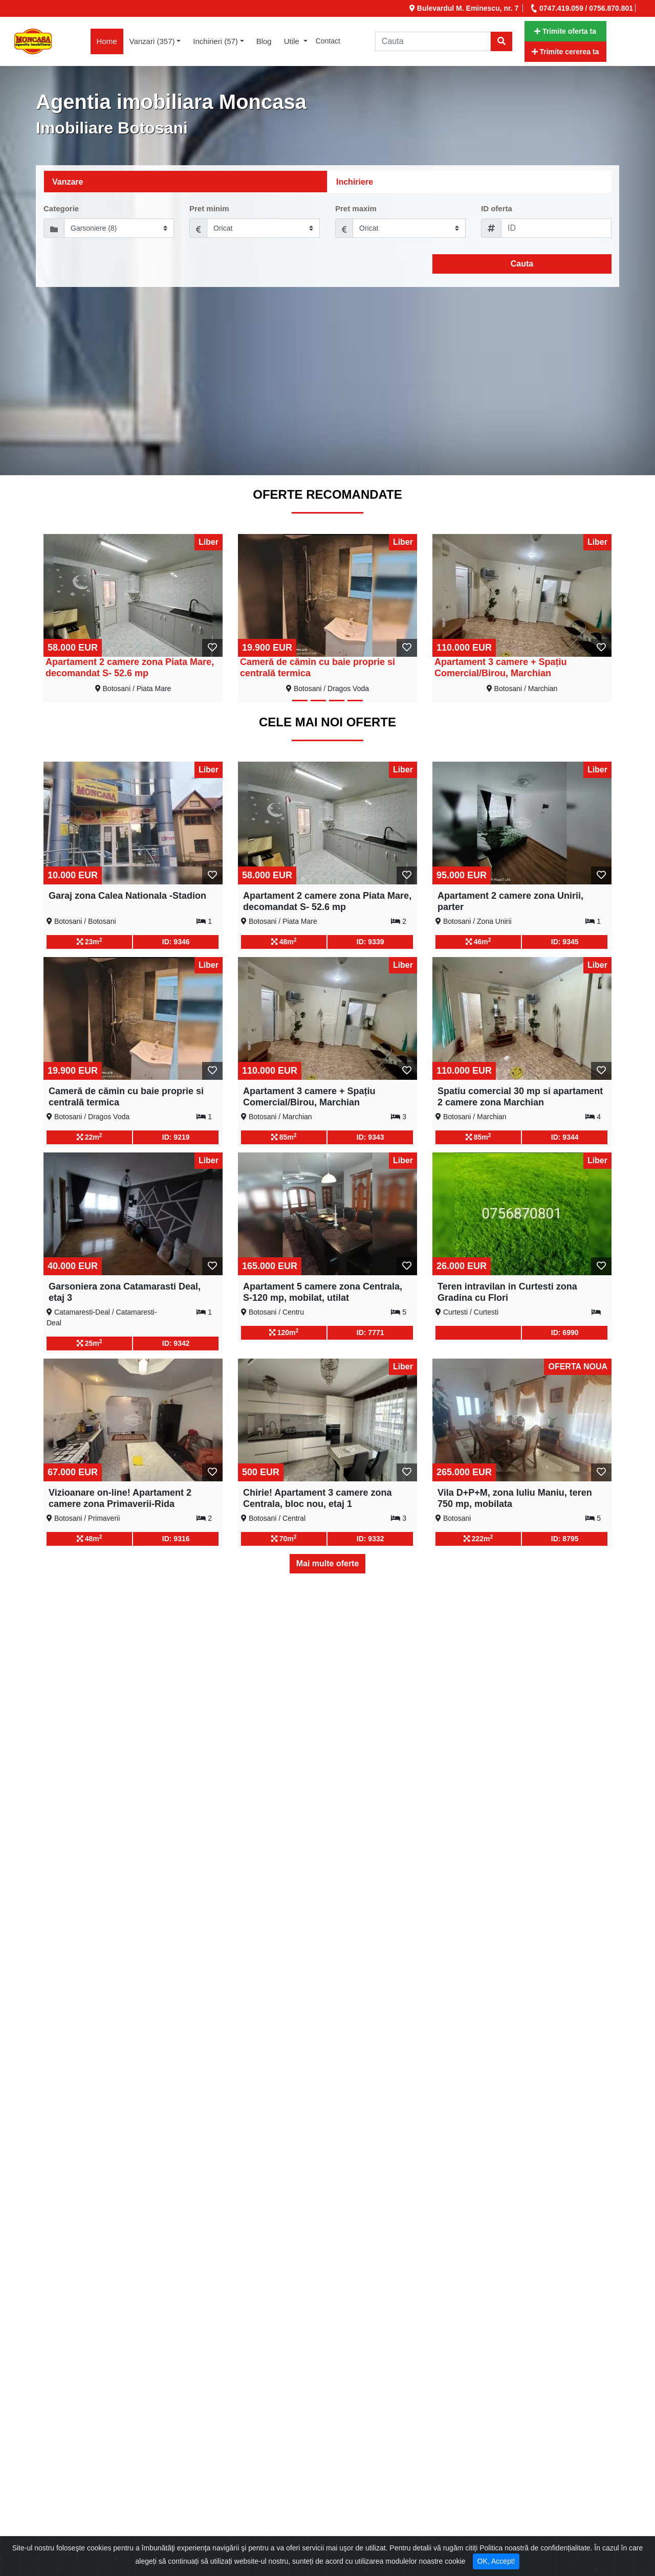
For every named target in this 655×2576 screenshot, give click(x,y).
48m (284, 941)
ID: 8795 (565, 1539)
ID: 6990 (565, 1332)
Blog (264, 41)
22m (89, 1136)
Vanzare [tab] (67, 181)
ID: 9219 (176, 1137)
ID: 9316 (176, 1539)
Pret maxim (356, 208)
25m (89, 1342)
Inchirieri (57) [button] (215, 41)
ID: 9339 (370, 942)
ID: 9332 (370, 1539)
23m (89, 941)
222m (478, 1538)
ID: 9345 (565, 942)
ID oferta (496, 208)
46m (478, 941)
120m (284, 1332)
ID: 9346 (176, 942)
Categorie (61, 208)
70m (284, 1538)
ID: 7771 (370, 1332)
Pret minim (209, 208)
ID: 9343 (370, 1137)
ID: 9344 (565, 1137)
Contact (328, 41)
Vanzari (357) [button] (152, 41)
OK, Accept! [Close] (496, 2561)
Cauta (522, 263)
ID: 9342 (176, 1343)
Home (110, 40)
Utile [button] (292, 41)
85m (284, 1136)
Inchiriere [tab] (354, 181)
